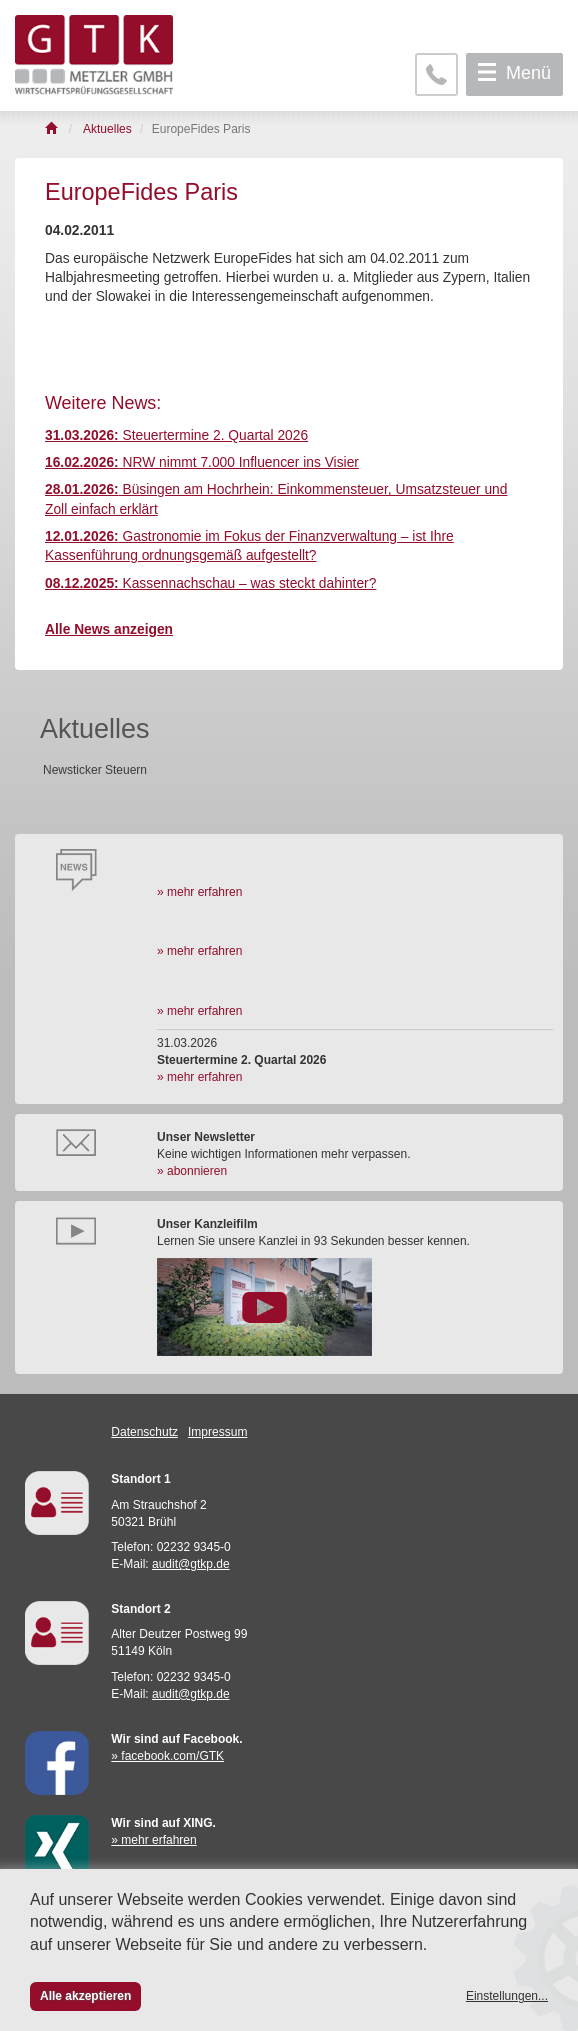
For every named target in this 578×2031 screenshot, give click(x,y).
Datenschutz (144, 1432)
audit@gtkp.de (191, 1564)
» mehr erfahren (199, 892)
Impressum (217, 1432)
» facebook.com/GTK (167, 1756)
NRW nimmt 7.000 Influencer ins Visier (202, 462)
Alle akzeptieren (85, 1996)
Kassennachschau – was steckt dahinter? (210, 583)
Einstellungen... (507, 1996)
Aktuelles (95, 729)
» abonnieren (192, 1171)
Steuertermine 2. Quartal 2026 (176, 435)
